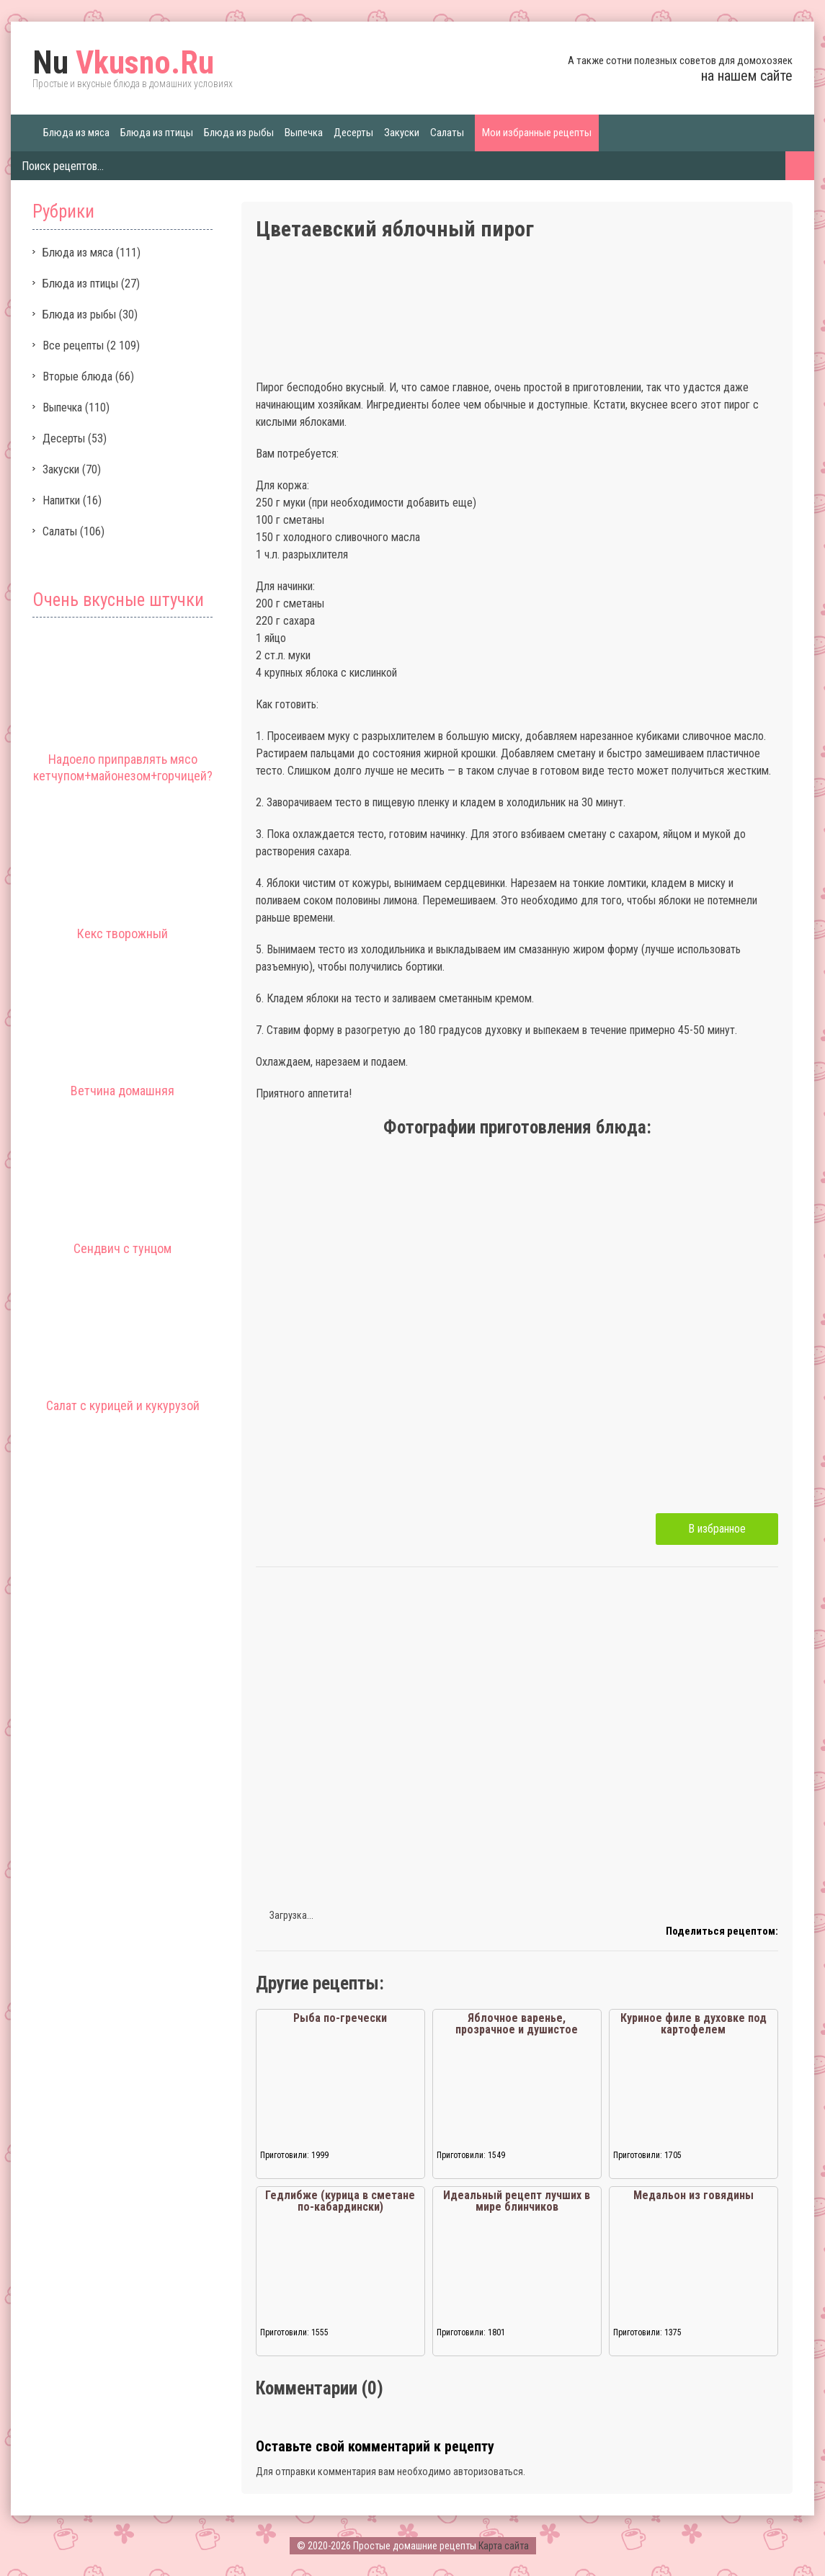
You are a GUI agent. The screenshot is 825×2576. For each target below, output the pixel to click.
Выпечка (304, 132)
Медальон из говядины (693, 2195)
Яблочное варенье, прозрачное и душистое (516, 2023)
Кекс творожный (122, 933)
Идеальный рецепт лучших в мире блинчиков (516, 2201)
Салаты (447, 132)
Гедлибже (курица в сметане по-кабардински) (340, 2201)
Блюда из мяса (76, 132)
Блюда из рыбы (239, 132)
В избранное (717, 1529)
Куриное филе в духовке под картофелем (693, 2023)
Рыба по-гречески (340, 2018)
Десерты (353, 132)
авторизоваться (488, 2471)
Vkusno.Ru (123, 63)
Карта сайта (503, 2546)
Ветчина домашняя (122, 1090)
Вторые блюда (77, 376)
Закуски (401, 132)
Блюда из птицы (156, 132)
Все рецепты (73, 345)
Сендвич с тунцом (122, 1248)
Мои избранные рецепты (537, 132)
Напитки (61, 500)
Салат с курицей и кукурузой (123, 1405)
